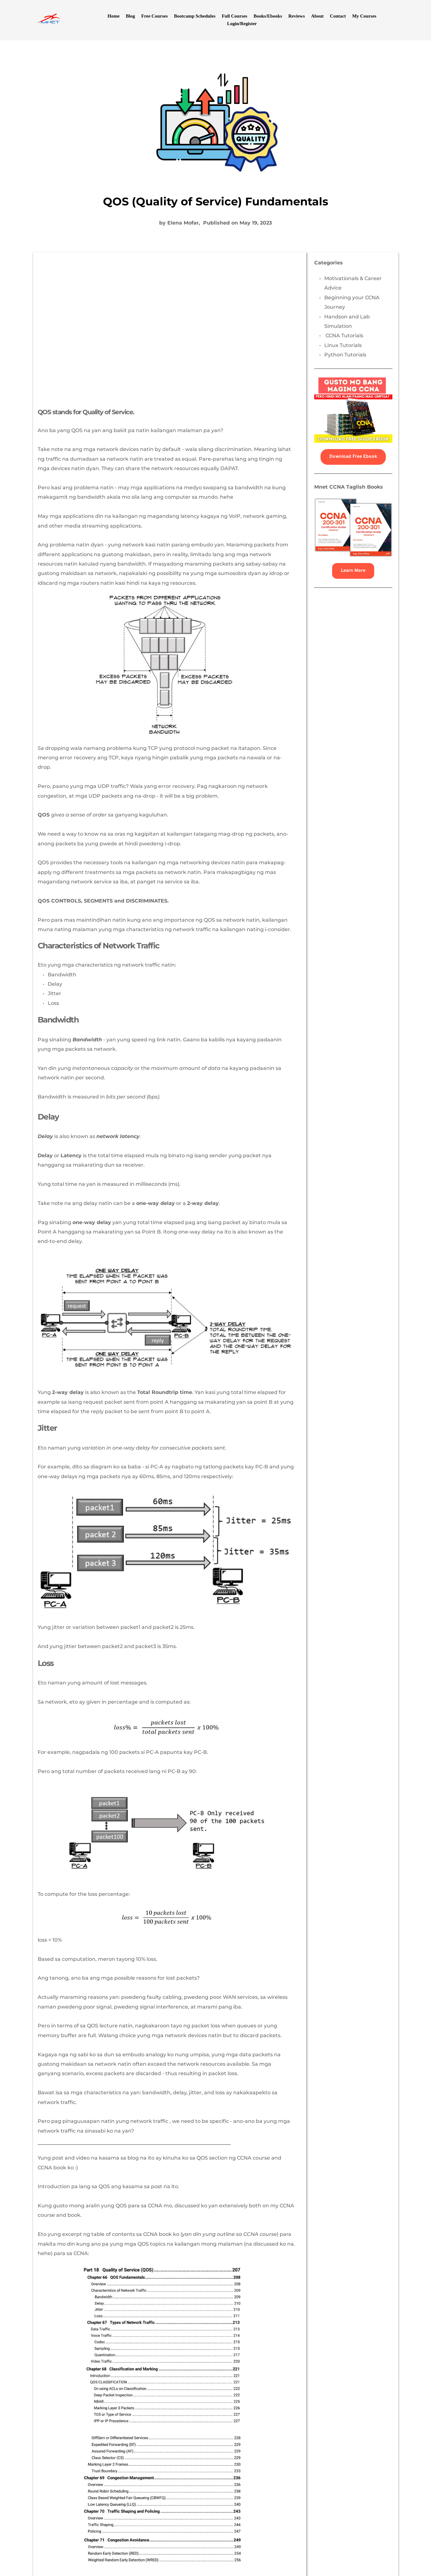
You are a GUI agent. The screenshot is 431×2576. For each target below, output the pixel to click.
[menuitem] (113, 16)
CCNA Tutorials (344, 336)
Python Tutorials (346, 355)
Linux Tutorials (343, 345)
